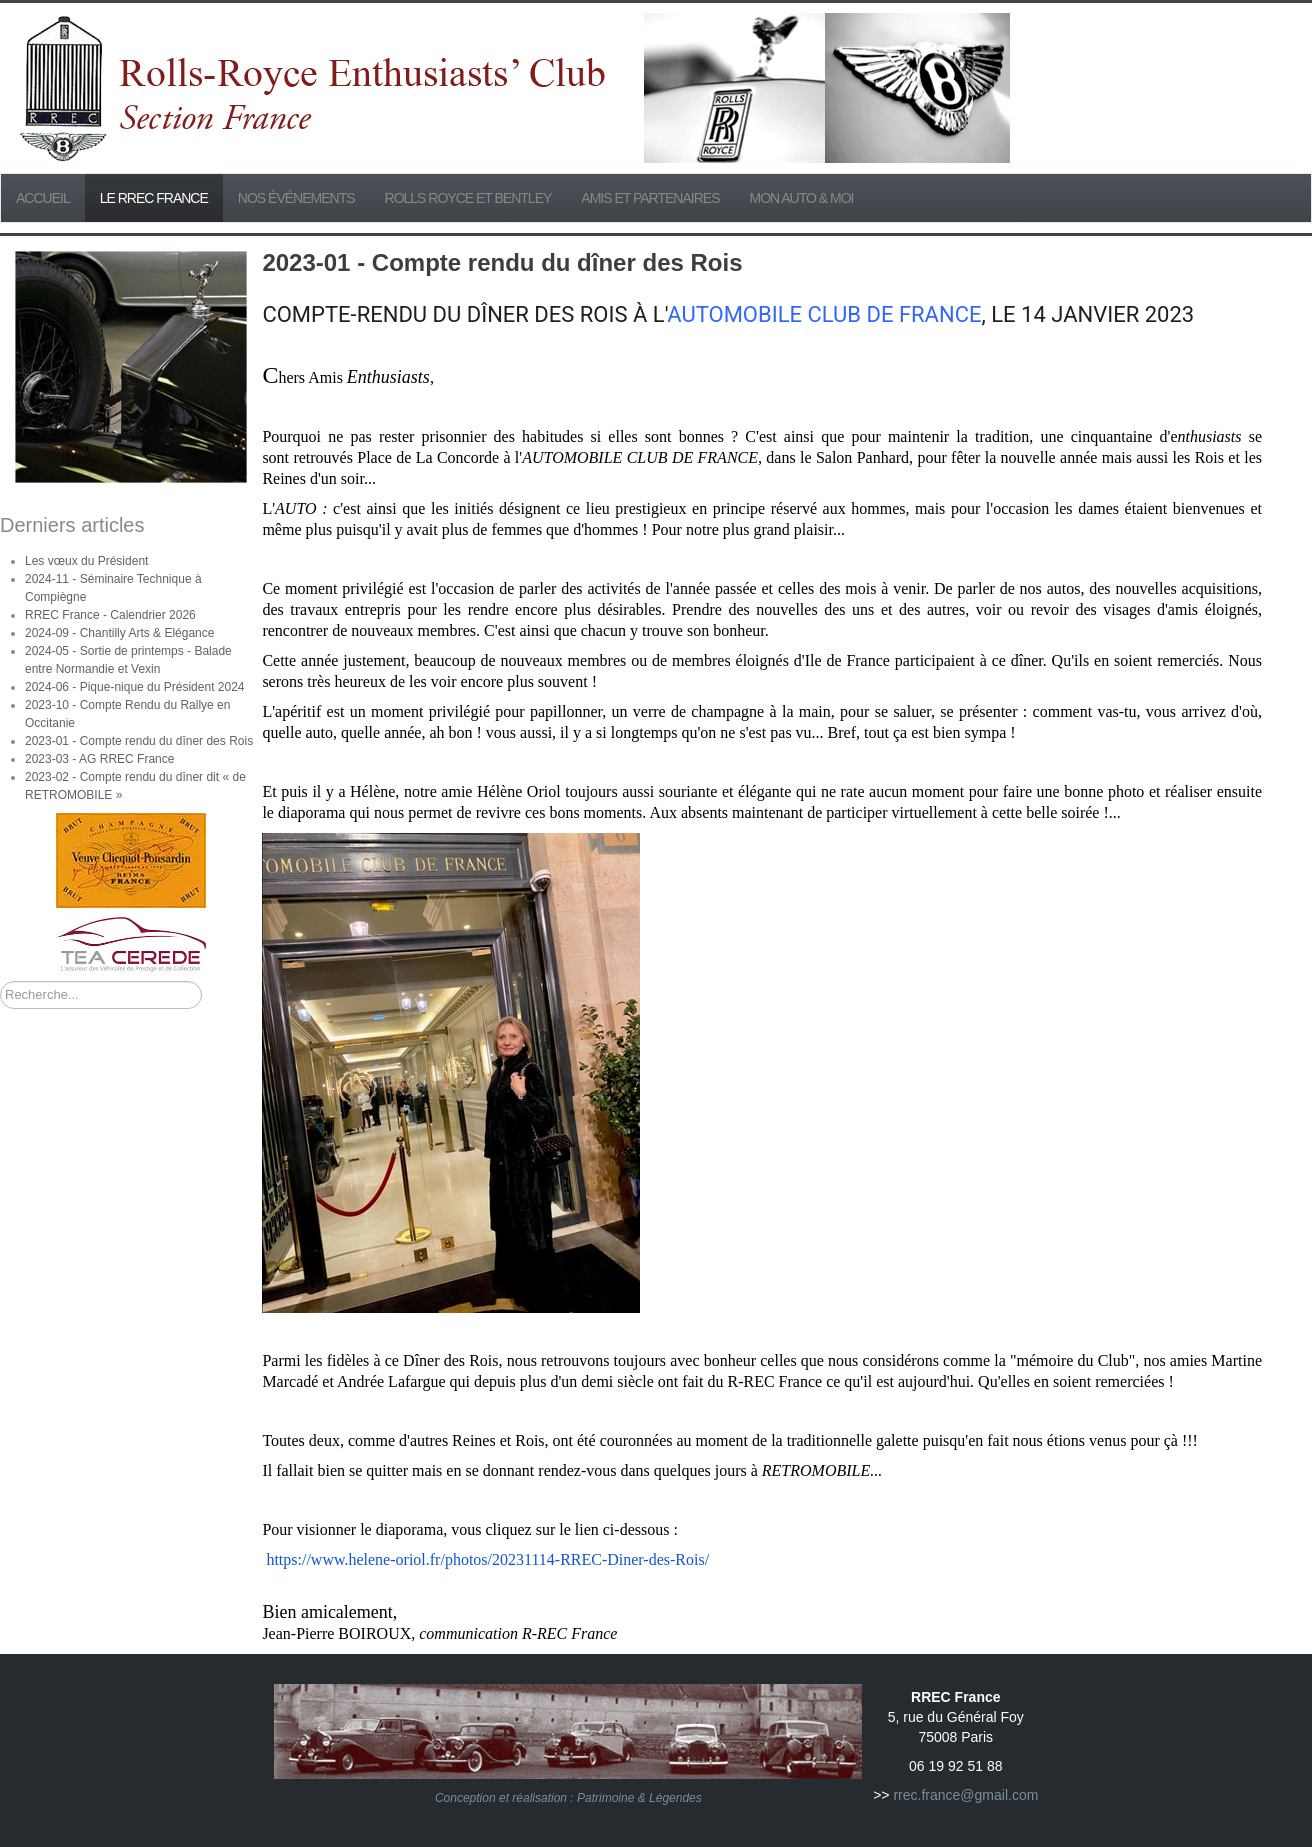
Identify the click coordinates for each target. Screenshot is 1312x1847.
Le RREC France (154, 198)
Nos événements (296, 198)
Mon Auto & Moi (802, 198)
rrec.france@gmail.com (965, 1795)
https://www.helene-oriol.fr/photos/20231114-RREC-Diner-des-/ (487, 1559)
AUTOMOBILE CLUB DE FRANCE (824, 314)
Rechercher (0, 981)
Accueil (43, 198)
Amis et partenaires (650, 198)
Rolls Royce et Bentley (468, 198)
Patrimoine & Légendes (639, 1798)
